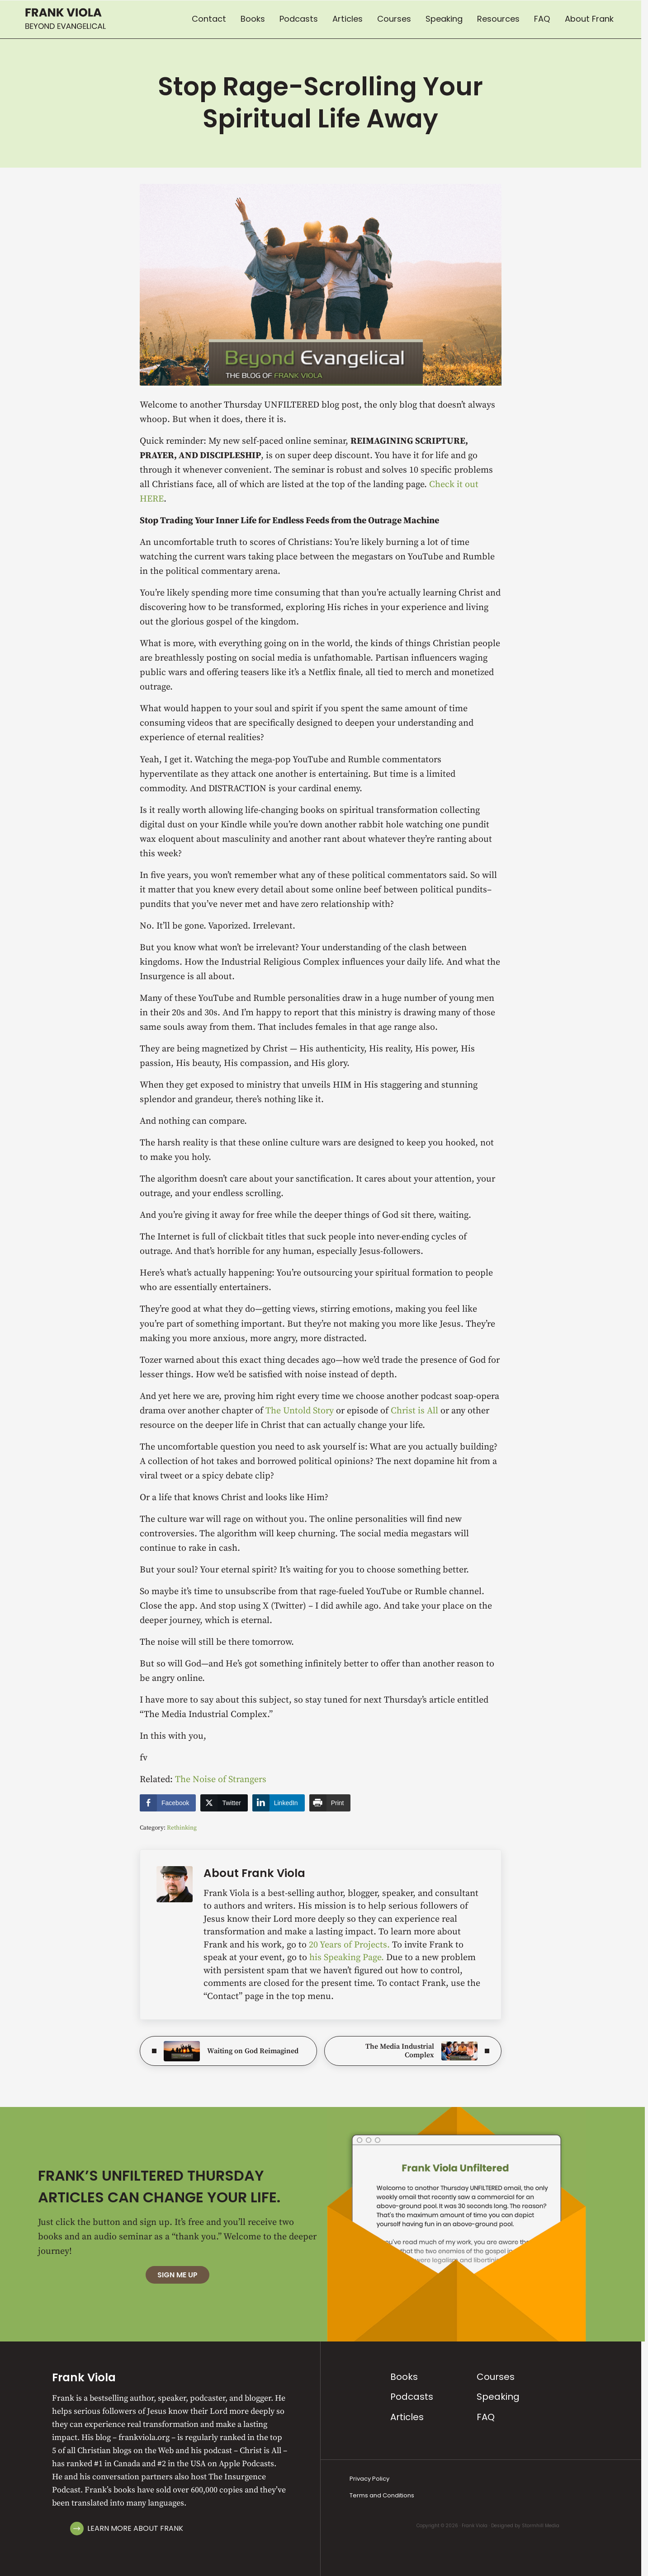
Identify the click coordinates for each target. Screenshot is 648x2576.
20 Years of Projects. (350, 1945)
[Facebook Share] (168, 1802)
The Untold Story (299, 1411)
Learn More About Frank (135, 2528)
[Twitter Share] (223, 1802)
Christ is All (414, 1411)
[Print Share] (330, 1802)
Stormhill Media (540, 2525)
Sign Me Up (177, 2275)
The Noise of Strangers (220, 1779)
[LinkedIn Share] (278, 1802)
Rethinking (182, 1828)
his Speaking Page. (347, 1957)
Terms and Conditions (382, 2495)
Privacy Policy (369, 2478)
